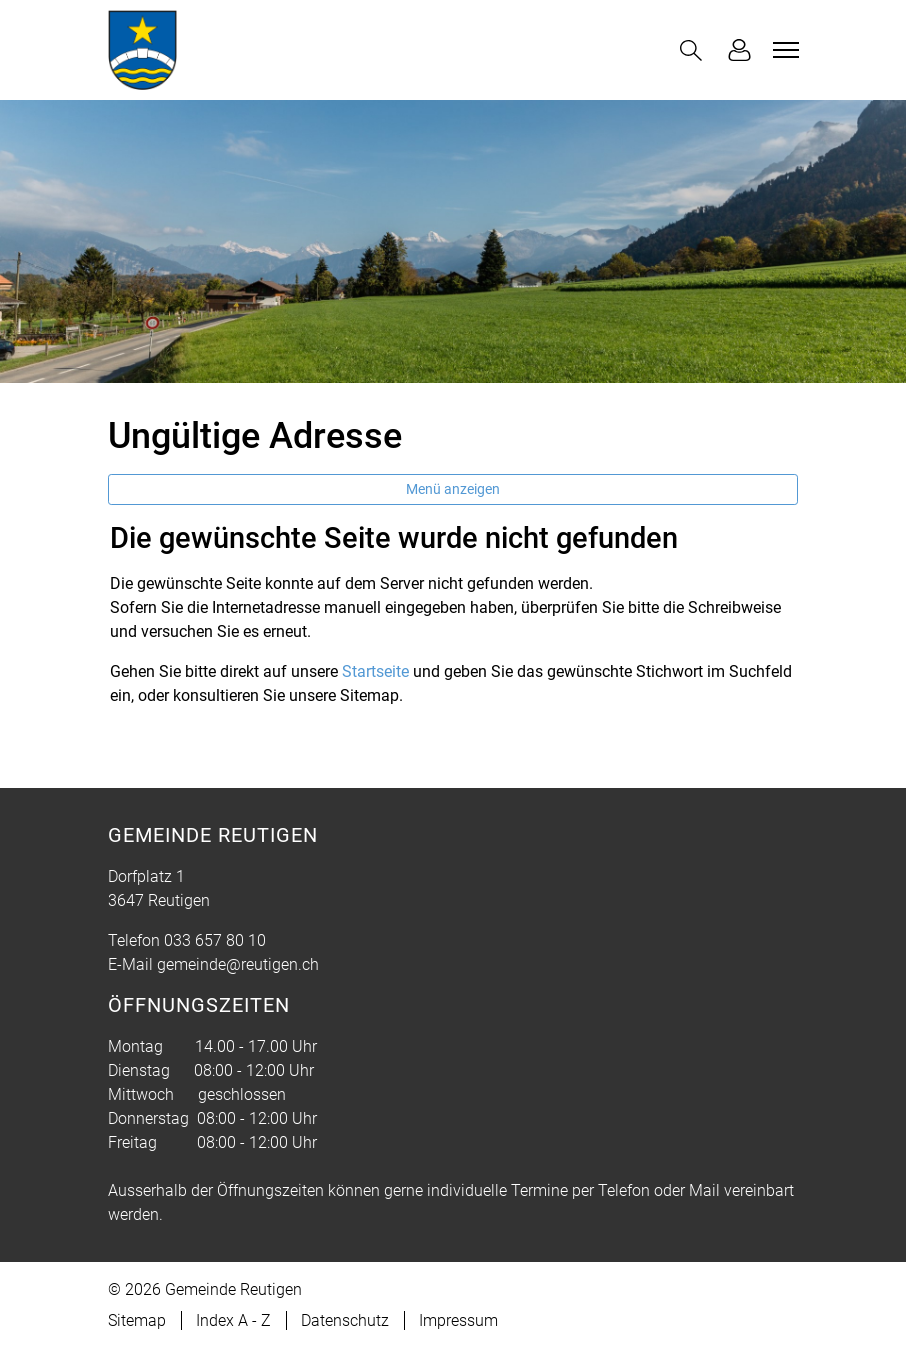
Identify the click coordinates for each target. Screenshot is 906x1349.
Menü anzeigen (453, 489)
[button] (695, 50)
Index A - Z (233, 1320)
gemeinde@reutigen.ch (238, 964)
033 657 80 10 (215, 940)
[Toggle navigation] (783, 50)
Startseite (375, 671)
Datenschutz (345, 1320)
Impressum (458, 1320)
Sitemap (137, 1320)
